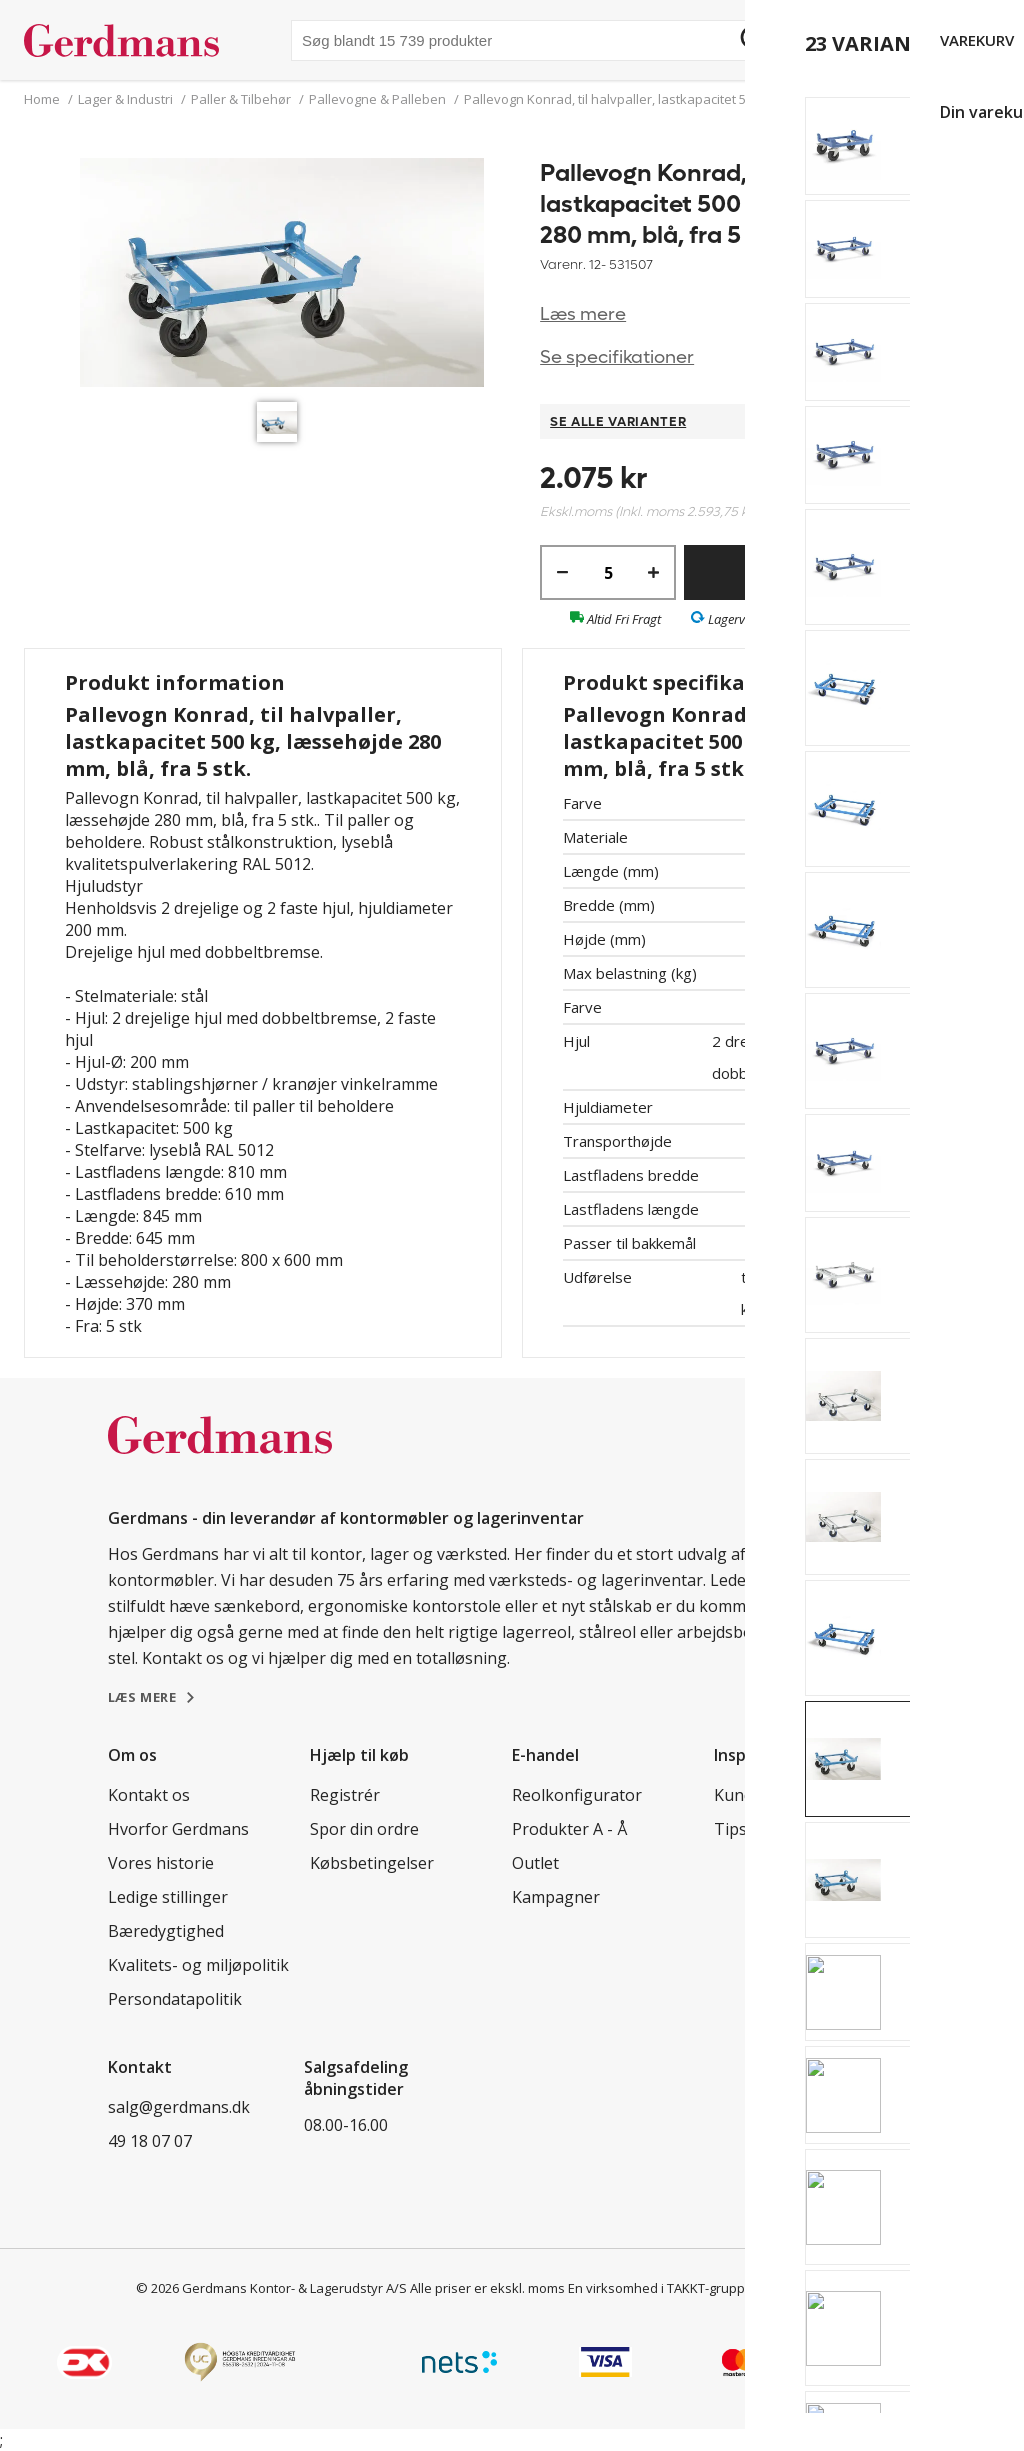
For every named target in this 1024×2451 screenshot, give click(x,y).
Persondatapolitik (175, 1999)
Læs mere (583, 314)
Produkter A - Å (569, 1829)
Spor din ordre (364, 1829)
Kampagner (556, 1897)
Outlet (535, 1863)
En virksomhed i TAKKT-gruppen (664, 2288)
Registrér (345, 1795)
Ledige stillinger (168, 1897)
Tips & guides (765, 1829)
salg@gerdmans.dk (179, 2107)
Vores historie (161, 1863)
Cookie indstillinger (821, 2288)
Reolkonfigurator (577, 1795)
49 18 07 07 (150, 2141)
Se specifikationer (617, 357)
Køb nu (814, 572)
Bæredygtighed (166, 1931)
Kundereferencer (778, 1795)
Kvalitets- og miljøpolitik (198, 1965)
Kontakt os (149, 1795)
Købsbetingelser (372, 1863)
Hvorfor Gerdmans (178, 1829)
